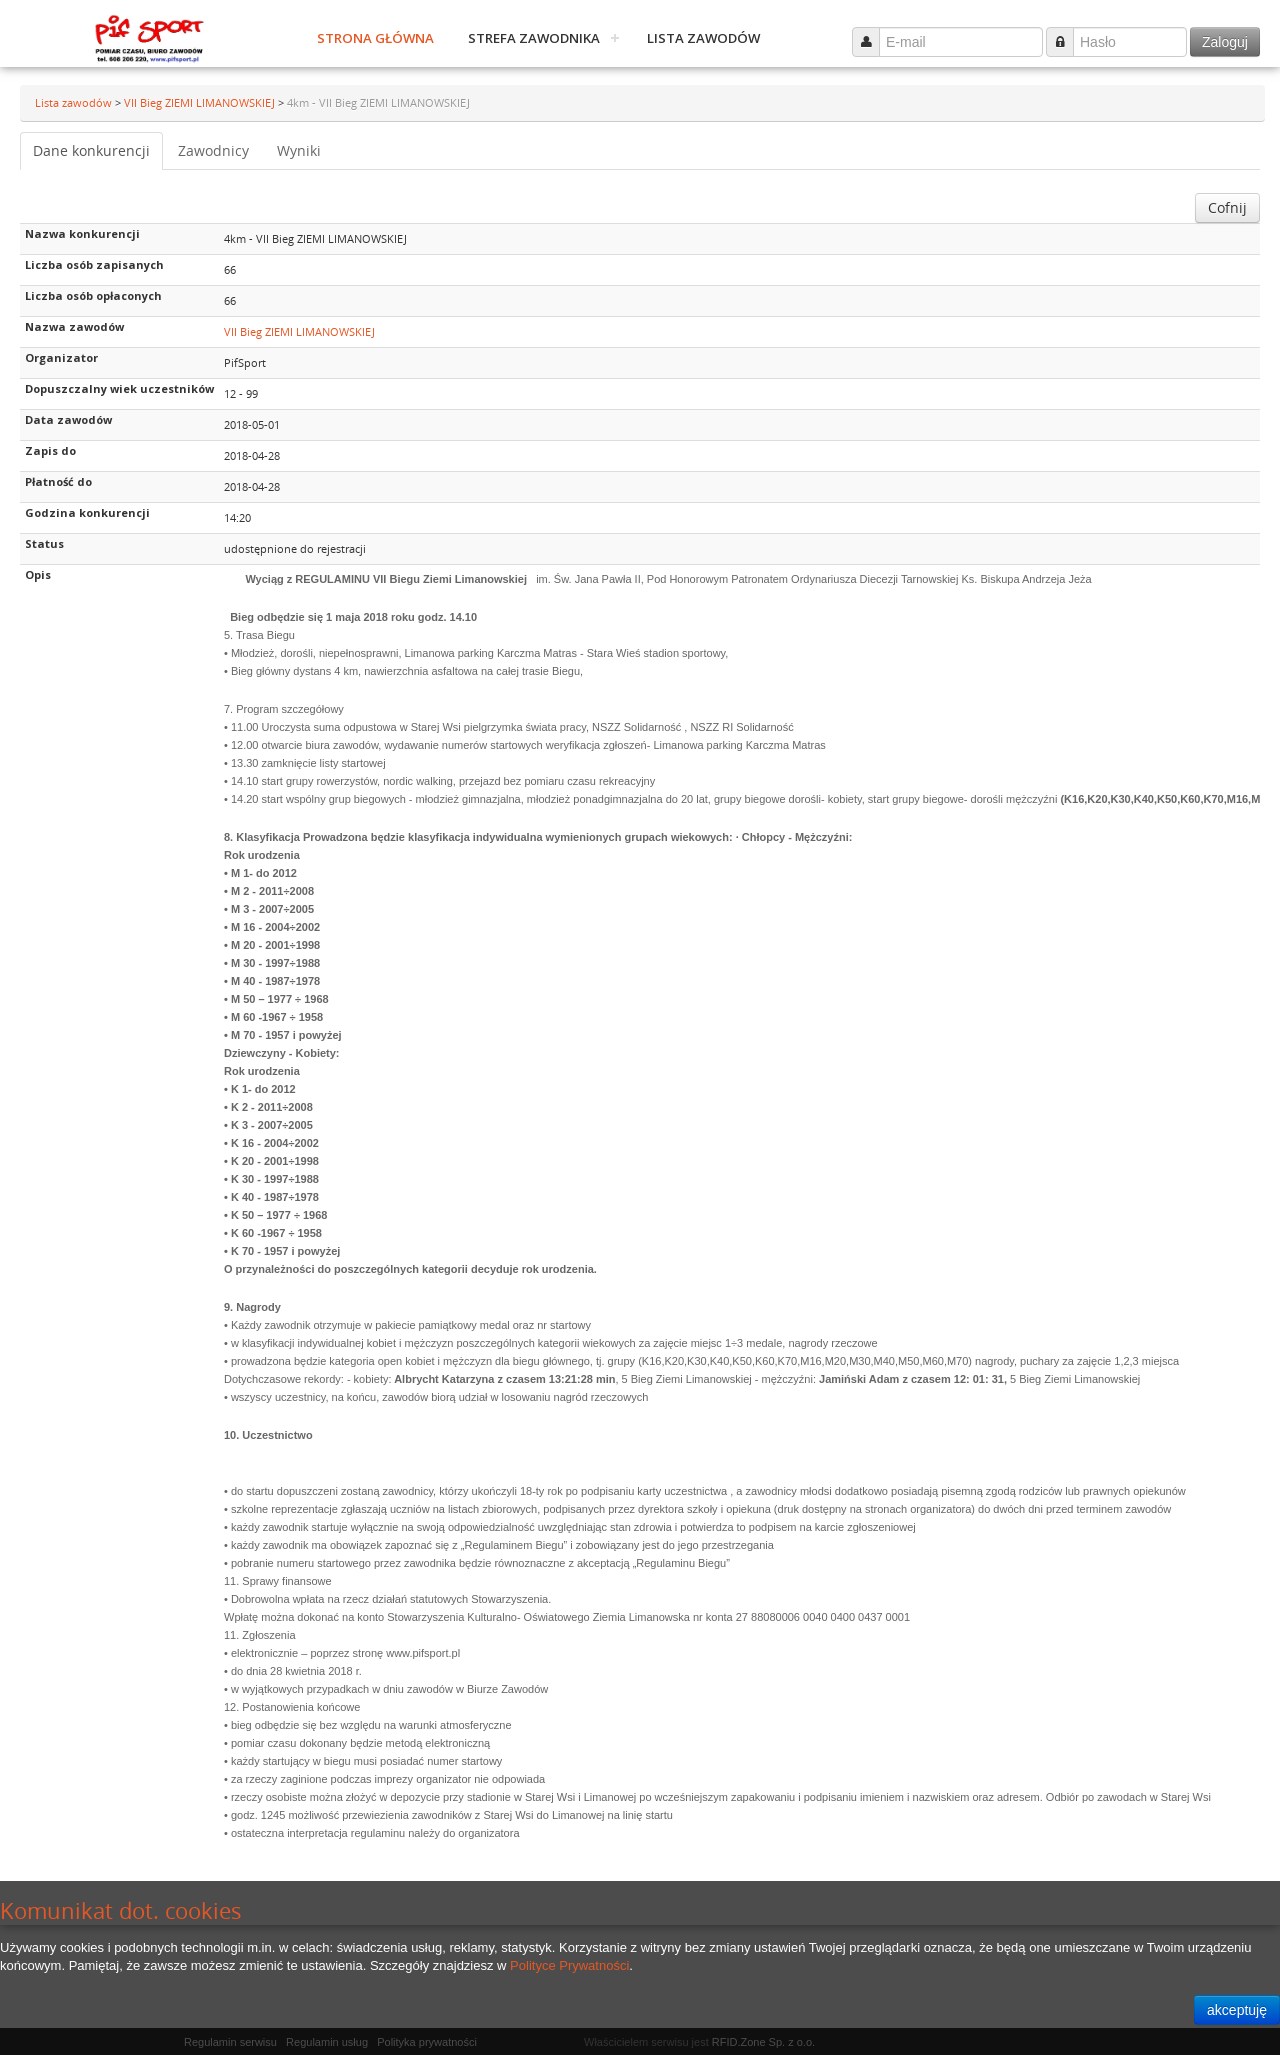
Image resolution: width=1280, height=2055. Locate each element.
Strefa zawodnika (534, 38)
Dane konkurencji (91, 150)
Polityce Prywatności (569, 1965)
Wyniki (299, 150)
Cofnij (1227, 207)
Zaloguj (1225, 42)
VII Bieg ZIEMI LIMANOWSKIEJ (201, 102)
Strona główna (375, 38)
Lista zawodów (703, 38)
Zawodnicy (213, 150)
